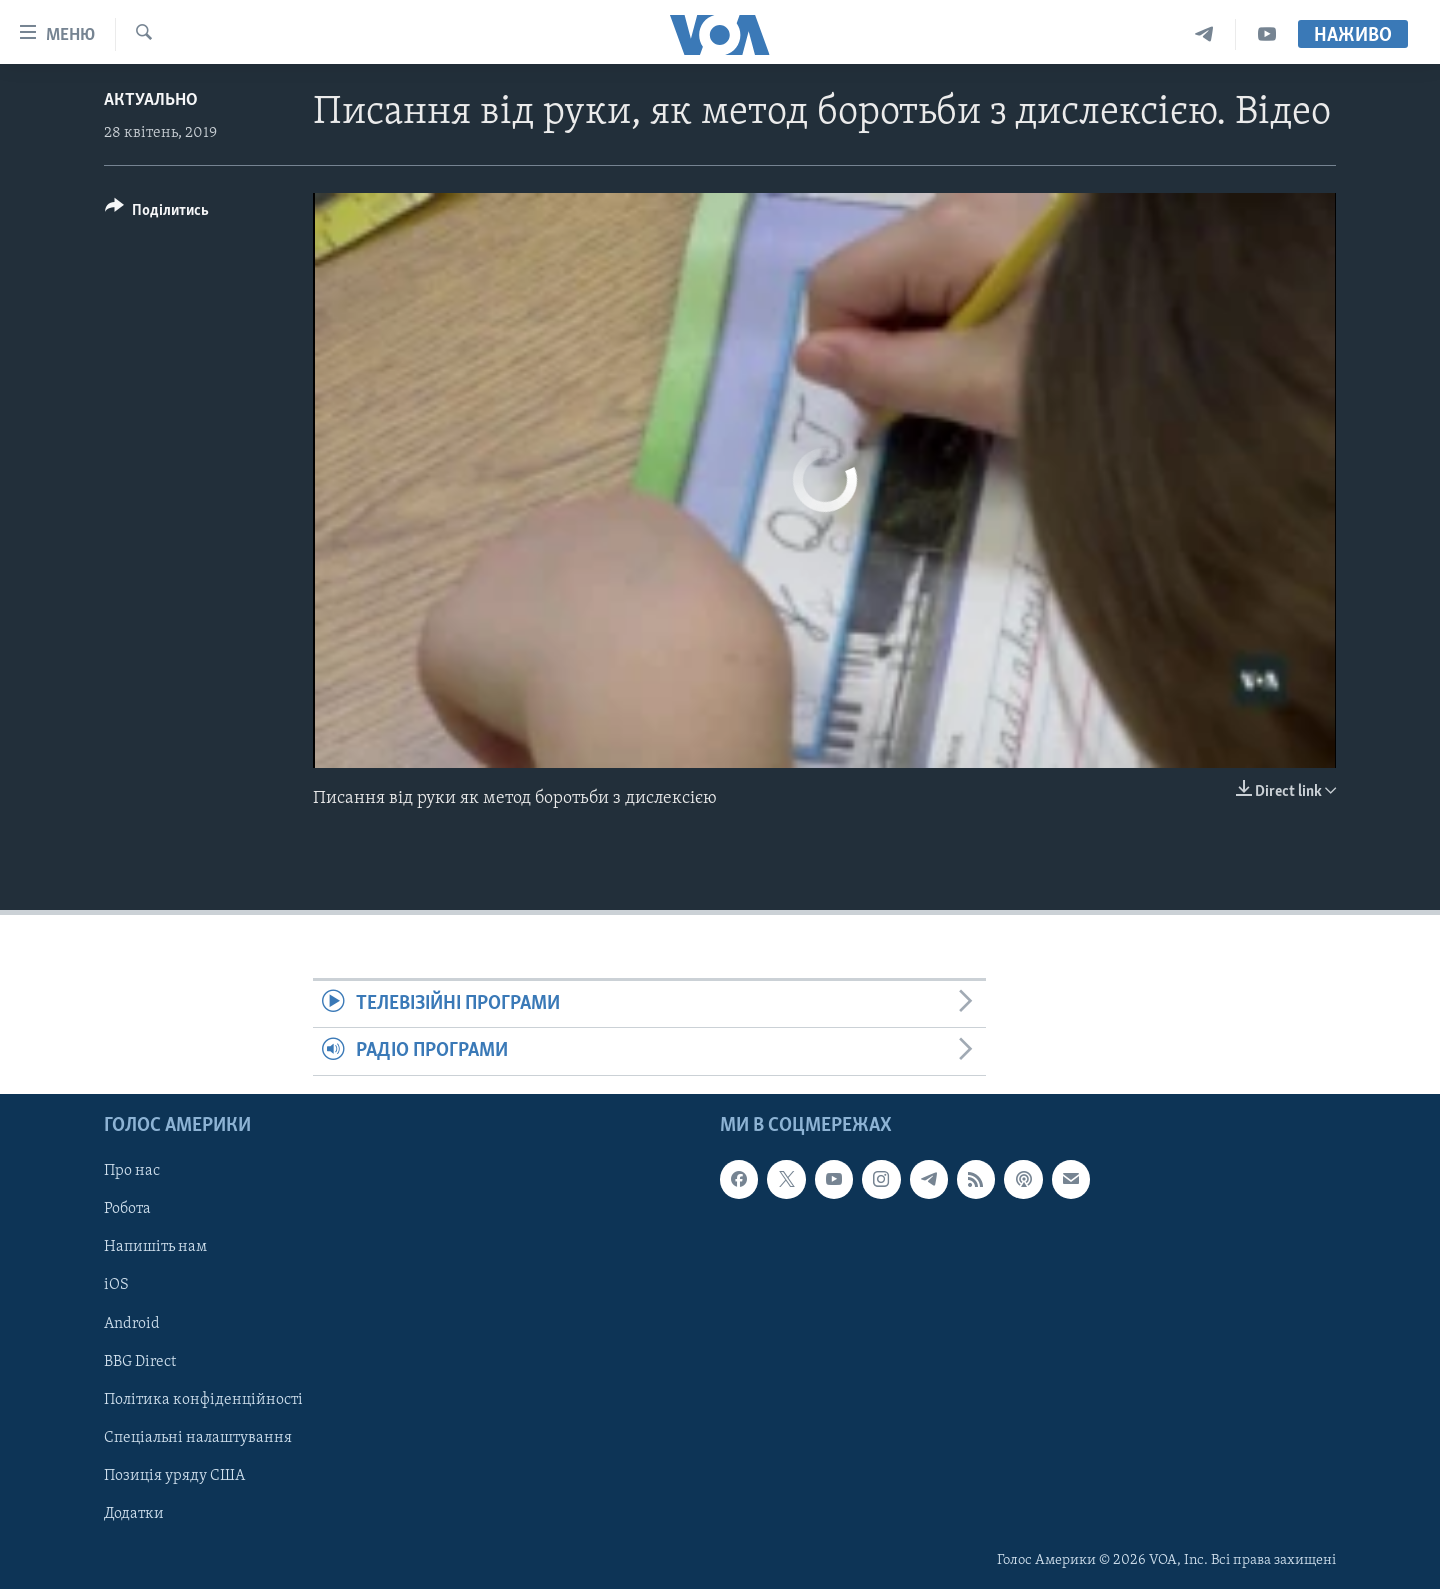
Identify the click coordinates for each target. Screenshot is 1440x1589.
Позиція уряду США (174, 1476)
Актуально (151, 100)
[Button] (157, 213)
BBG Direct (140, 1361)
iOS (116, 1285)
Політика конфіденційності (203, 1399)
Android (132, 1323)
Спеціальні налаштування (198, 1437)
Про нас (132, 1171)
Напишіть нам (155, 1247)
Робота (127, 1209)
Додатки (134, 1514)
